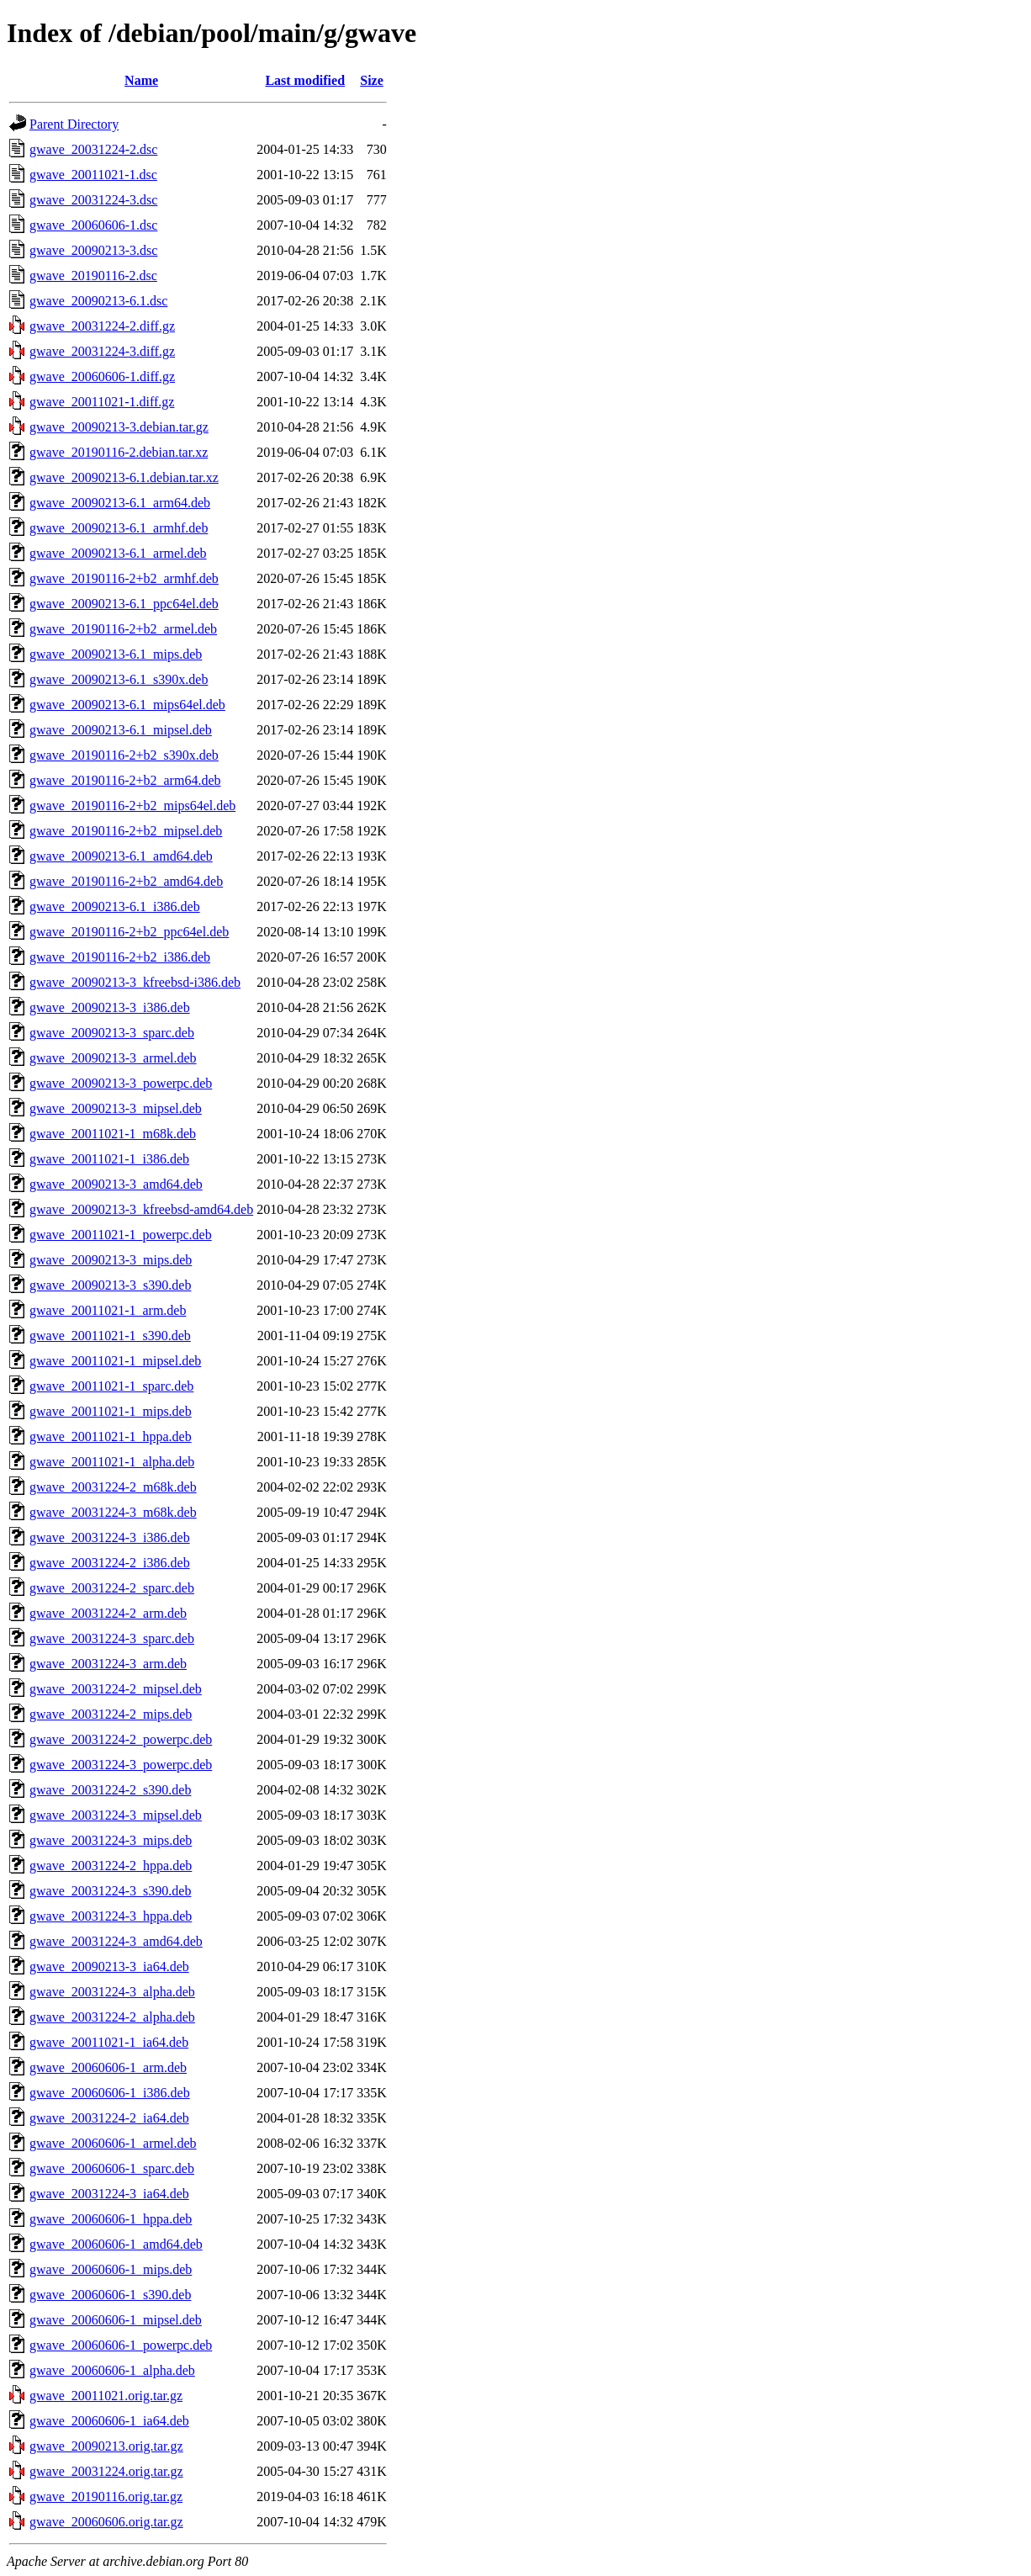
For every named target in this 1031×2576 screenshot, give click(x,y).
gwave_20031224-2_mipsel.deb (115, 1689)
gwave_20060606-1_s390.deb (110, 2294)
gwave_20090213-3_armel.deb (113, 1058)
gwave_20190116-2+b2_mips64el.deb (132, 805)
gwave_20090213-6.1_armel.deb (118, 553)
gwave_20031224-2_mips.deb (110, 1714)
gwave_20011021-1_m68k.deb (112, 1133)
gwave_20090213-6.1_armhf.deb (118, 528)
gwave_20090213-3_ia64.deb (109, 1966)
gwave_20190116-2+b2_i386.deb (119, 957)
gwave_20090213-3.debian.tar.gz (119, 427)
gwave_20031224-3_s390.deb (110, 1891)
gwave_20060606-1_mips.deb (110, 2269)
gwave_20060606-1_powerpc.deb (120, 2345)
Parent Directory (74, 124)
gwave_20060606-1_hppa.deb (110, 2219)
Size (371, 80)
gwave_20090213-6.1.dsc (98, 301)
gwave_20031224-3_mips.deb (110, 1840)
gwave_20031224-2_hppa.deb (110, 1865)
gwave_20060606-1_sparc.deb (111, 2168)
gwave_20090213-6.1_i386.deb (114, 906)
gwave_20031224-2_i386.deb (109, 1563)
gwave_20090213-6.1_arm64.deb (119, 503)
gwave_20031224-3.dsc (93, 200)
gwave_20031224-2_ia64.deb (109, 2118)
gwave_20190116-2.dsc (93, 275)
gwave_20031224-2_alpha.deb (112, 2017)
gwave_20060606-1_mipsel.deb (115, 2320)
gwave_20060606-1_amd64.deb (116, 2244)
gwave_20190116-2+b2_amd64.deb (126, 881)
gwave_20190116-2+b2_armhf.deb (124, 578)
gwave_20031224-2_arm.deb (108, 1613)
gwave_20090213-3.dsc (93, 250)
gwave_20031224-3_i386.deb (109, 1537)
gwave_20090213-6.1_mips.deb (115, 654)
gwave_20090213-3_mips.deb (110, 1260)
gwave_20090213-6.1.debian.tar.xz (124, 477)
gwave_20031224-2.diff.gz (102, 326)
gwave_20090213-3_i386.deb (109, 1007)
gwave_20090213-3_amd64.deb (116, 1184)
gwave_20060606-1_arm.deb (108, 2067)
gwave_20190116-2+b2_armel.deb (123, 629)
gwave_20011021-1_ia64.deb (108, 2042)
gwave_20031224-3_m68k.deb (113, 1512)
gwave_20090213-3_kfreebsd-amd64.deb (141, 1209)
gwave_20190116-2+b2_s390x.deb (124, 755)
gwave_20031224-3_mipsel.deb (115, 1815)
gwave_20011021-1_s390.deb (110, 1335)
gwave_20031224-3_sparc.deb (111, 1638)
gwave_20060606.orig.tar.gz (106, 2522)
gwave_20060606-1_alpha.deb (112, 2370)
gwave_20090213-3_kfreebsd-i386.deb (135, 982)
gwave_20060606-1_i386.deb (109, 2093)
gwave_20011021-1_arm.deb (107, 1310)
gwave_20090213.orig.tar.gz (106, 2446)
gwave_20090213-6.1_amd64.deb (121, 856)
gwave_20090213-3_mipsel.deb (115, 1108)
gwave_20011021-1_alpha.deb (111, 1462)
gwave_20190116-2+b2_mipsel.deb (125, 831)
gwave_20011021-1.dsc (93, 174)
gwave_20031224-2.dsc (93, 149)
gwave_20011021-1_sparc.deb (111, 1386)
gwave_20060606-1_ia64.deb (109, 2421)
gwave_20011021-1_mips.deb (110, 1411)
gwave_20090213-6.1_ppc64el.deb (124, 603)
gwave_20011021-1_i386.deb (109, 1159)
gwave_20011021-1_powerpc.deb (120, 1234)
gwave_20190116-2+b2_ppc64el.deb (129, 932)
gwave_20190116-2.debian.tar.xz (118, 452)
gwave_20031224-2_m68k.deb (113, 1487)
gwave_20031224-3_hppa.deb (110, 1916)
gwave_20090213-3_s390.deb (110, 1285)
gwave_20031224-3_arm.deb (108, 1663)
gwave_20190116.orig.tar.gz (105, 2496)
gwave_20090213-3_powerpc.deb (120, 1083)
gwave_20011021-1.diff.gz (101, 402)
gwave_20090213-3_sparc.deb (111, 1033)
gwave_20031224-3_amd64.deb (116, 1941)
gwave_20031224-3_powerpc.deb (120, 1764)
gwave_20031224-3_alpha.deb (112, 1992)
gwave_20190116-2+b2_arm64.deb (125, 780)
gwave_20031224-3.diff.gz (102, 351)
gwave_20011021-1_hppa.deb (110, 1436)
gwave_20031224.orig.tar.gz (106, 2471)
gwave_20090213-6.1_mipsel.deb (120, 730)
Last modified (305, 80)
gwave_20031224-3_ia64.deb (109, 2193)
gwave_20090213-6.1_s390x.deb (118, 679)
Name (141, 80)
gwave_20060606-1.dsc (93, 225)
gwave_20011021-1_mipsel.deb (115, 1361)
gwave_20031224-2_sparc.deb (111, 1588)
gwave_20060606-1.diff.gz (102, 376)
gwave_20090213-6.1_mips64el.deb (127, 704)
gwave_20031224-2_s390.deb (110, 1790)
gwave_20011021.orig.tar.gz (105, 2395)
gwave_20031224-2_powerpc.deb (120, 1739)
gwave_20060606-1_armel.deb (113, 2143)
